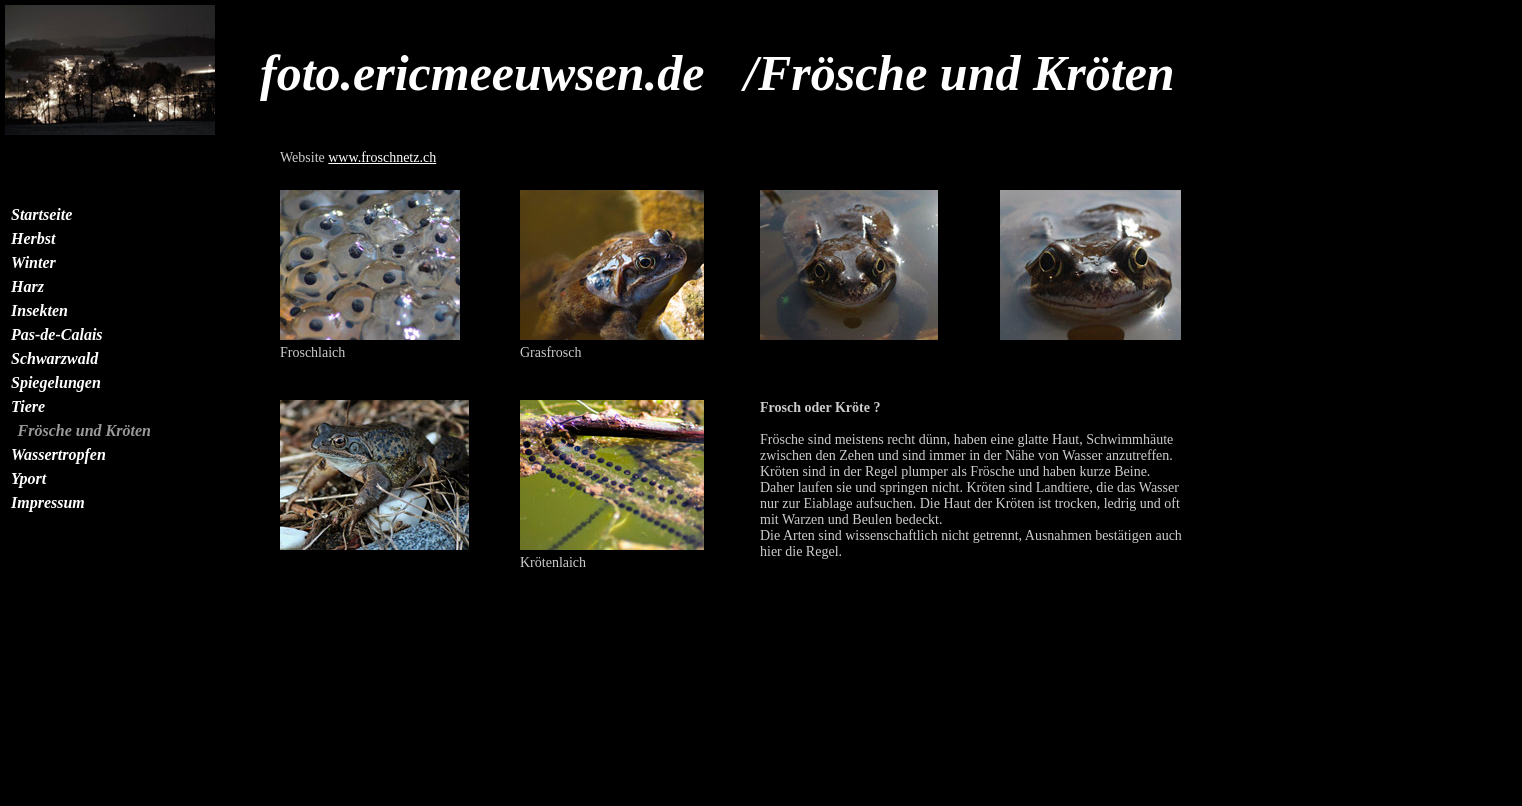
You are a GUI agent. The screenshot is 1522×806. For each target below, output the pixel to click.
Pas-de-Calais (57, 334)
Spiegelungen (56, 382)
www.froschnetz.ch (382, 157)
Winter (33, 262)
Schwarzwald (54, 358)
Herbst (33, 238)
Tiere (28, 406)
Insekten (39, 310)
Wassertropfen (58, 454)
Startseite (41, 214)
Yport (28, 478)
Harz (27, 286)
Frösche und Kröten (84, 430)
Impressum (48, 502)
